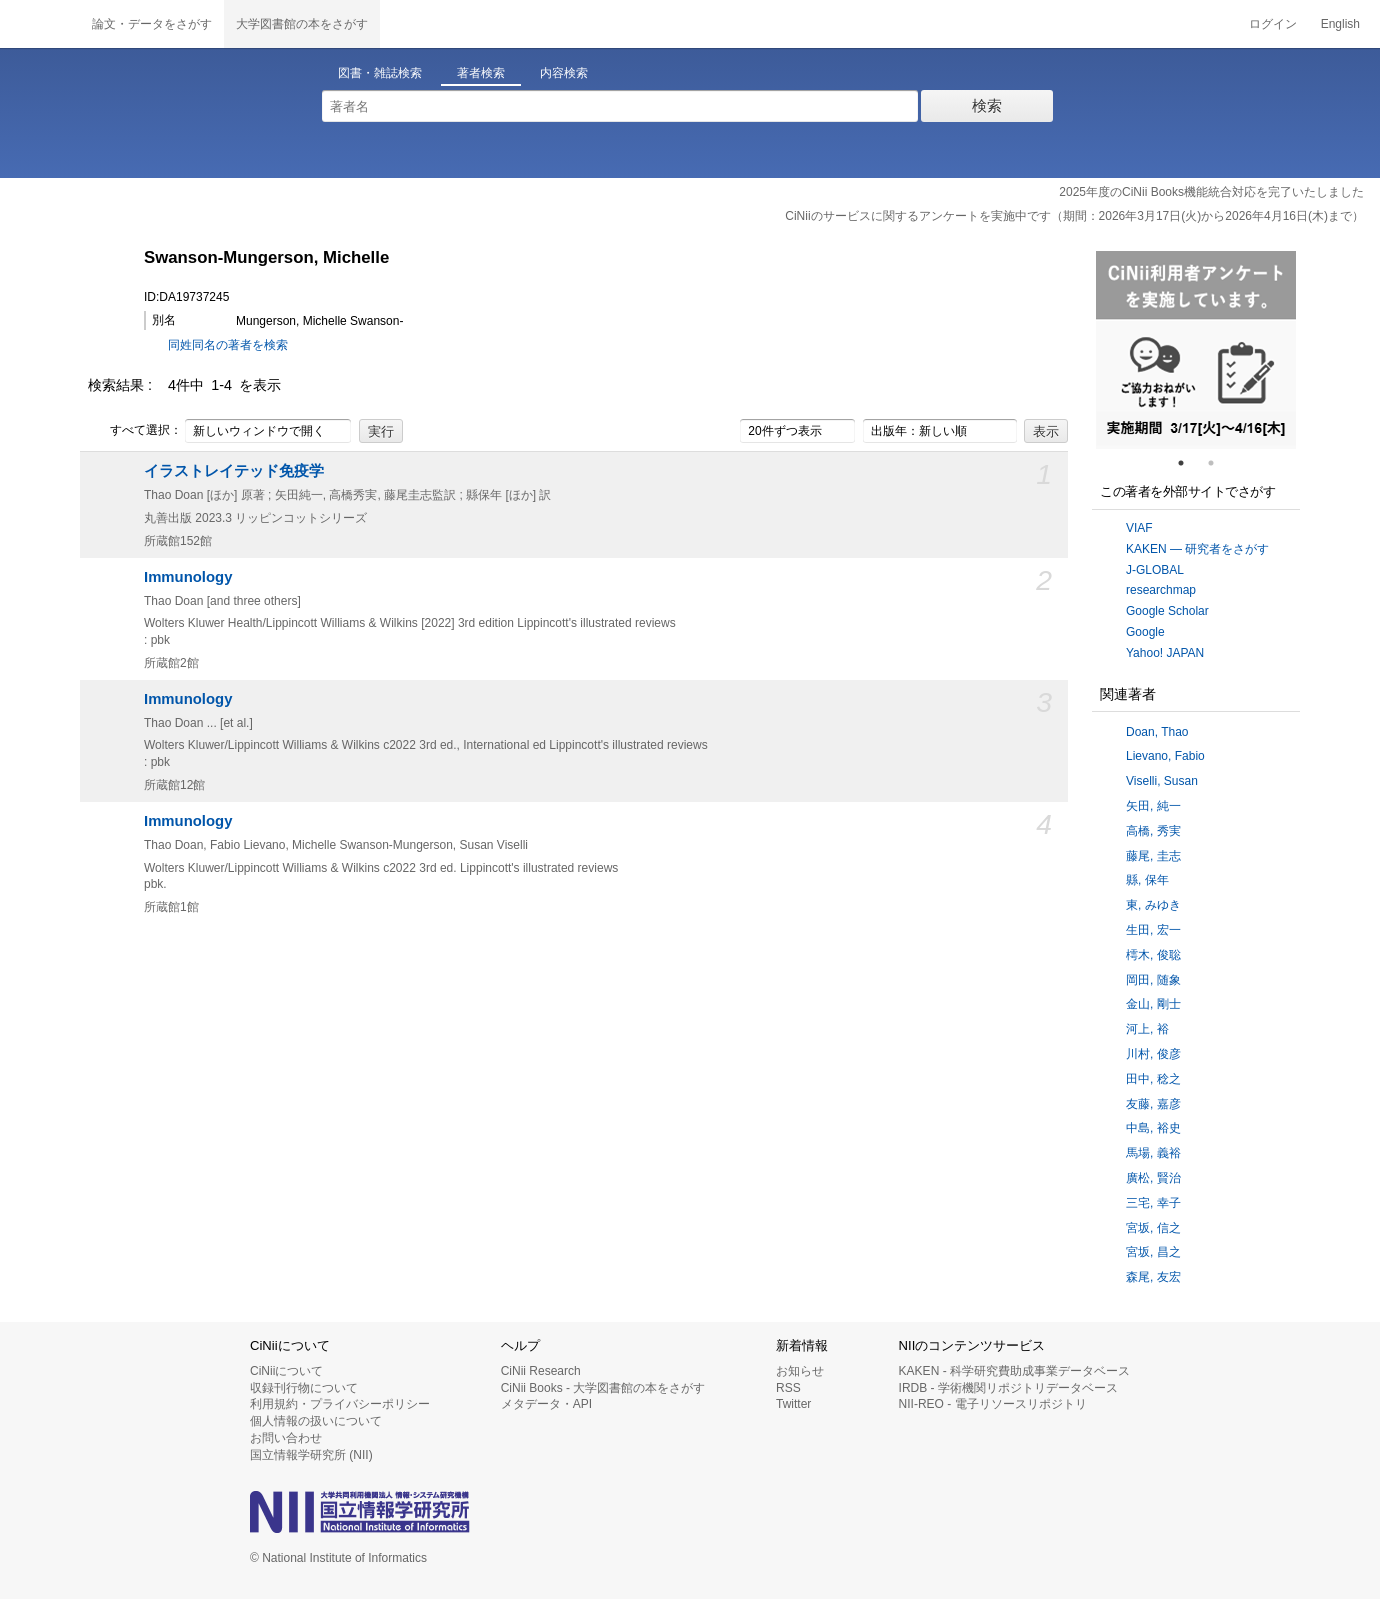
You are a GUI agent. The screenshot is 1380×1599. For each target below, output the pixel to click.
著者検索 (481, 73)
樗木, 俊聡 (1153, 955)
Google (1145, 632)
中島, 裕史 (1153, 1128)
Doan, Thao (1157, 732)
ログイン (1273, 24)
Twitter (793, 1404)
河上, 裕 (1147, 1029)
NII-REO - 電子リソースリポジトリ (993, 1404)
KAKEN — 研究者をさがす (1197, 549)
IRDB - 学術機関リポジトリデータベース (1008, 1388)
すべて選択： (135, 431)
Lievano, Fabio (1165, 756)
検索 (987, 105)
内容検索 (564, 73)
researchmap (1161, 590)
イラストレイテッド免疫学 (234, 471)
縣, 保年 (1147, 880)
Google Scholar (1167, 611)
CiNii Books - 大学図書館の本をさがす (603, 1388)
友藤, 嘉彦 (1153, 1104)
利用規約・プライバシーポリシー (340, 1404)
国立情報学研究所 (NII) (311, 1455)
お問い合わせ (286, 1438)
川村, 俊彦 (1153, 1054)
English (1340, 24)
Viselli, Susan (1162, 781)
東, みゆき (1153, 905)
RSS (788, 1388)
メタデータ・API (546, 1404)
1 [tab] (1189, 463)
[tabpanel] (1196, 350)
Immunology (188, 577)
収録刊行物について (304, 1388)
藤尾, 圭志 (1153, 856)
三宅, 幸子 (1153, 1203)
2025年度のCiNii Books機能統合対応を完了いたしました (1211, 192)
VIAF (1139, 528)
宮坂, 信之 (1153, 1228)
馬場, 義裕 (1153, 1153)
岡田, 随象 (1153, 980)
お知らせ (800, 1371)
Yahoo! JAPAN (1165, 653)
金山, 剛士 (1153, 1004)
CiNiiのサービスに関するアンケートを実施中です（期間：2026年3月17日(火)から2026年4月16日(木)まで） (1074, 216)
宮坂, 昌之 (1153, 1252)
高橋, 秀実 (1153, 831)
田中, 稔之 (1153, 1079)
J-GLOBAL (1155, 570)
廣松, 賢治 (1153, 1178)
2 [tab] (1219, 463)
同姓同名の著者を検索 (228, 345)
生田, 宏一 (1153, 930)
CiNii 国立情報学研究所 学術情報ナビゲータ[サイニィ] (40, 24)
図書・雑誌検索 (380, 73)
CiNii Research (541, 1371)
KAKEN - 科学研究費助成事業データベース (1014, 1371)
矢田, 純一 (1153, 806)
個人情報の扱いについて (316, 1421)
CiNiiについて (286, 1371)
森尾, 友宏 (1153, 1277)
